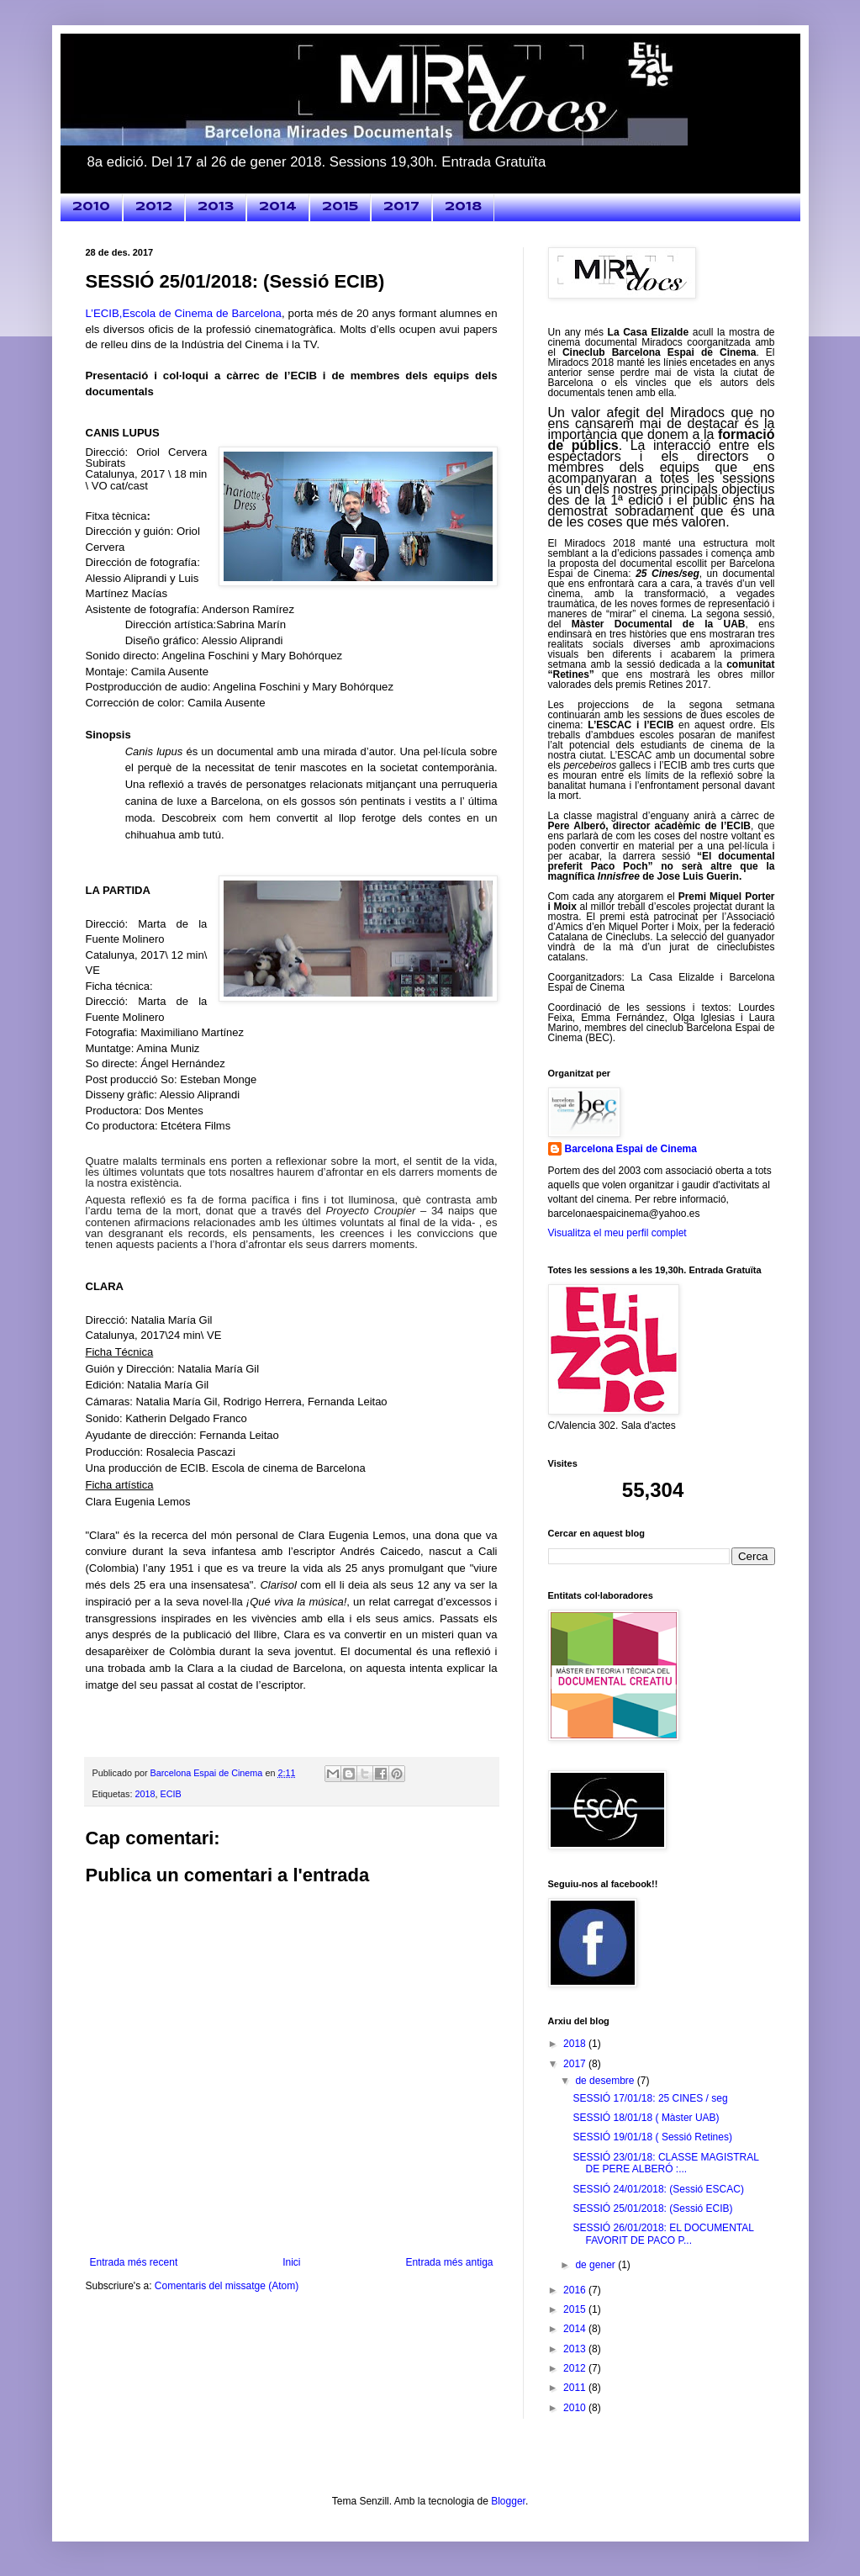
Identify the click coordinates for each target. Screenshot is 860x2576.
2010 (91, 207)
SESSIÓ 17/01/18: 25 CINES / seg (649, 2098)
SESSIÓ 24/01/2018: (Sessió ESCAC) (657, 2189)
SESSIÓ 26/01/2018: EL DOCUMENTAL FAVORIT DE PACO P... (662, 2233)
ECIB (171, 1794)
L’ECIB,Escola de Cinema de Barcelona (184, 313)
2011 (575, 2388)
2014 (278, 207)
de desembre (605, 2081)
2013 (216, 207)
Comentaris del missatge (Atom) (226, 2286)
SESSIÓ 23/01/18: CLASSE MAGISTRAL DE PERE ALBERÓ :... (665, 2163)
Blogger (508, 2501)
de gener (596, 2265)
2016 (575, 2290)
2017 (401, 207)
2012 (153, 207)
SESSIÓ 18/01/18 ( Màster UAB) (645, 2118)
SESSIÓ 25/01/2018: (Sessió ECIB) (652, 2208)
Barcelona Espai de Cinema (631, 1149)
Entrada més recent (134, 2262)
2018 (463, 207)
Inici (291, 2262)
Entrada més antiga (449, 2262)
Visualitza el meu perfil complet (617, 1233)
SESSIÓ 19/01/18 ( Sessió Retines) (651, 2137)
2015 (340, 207)
